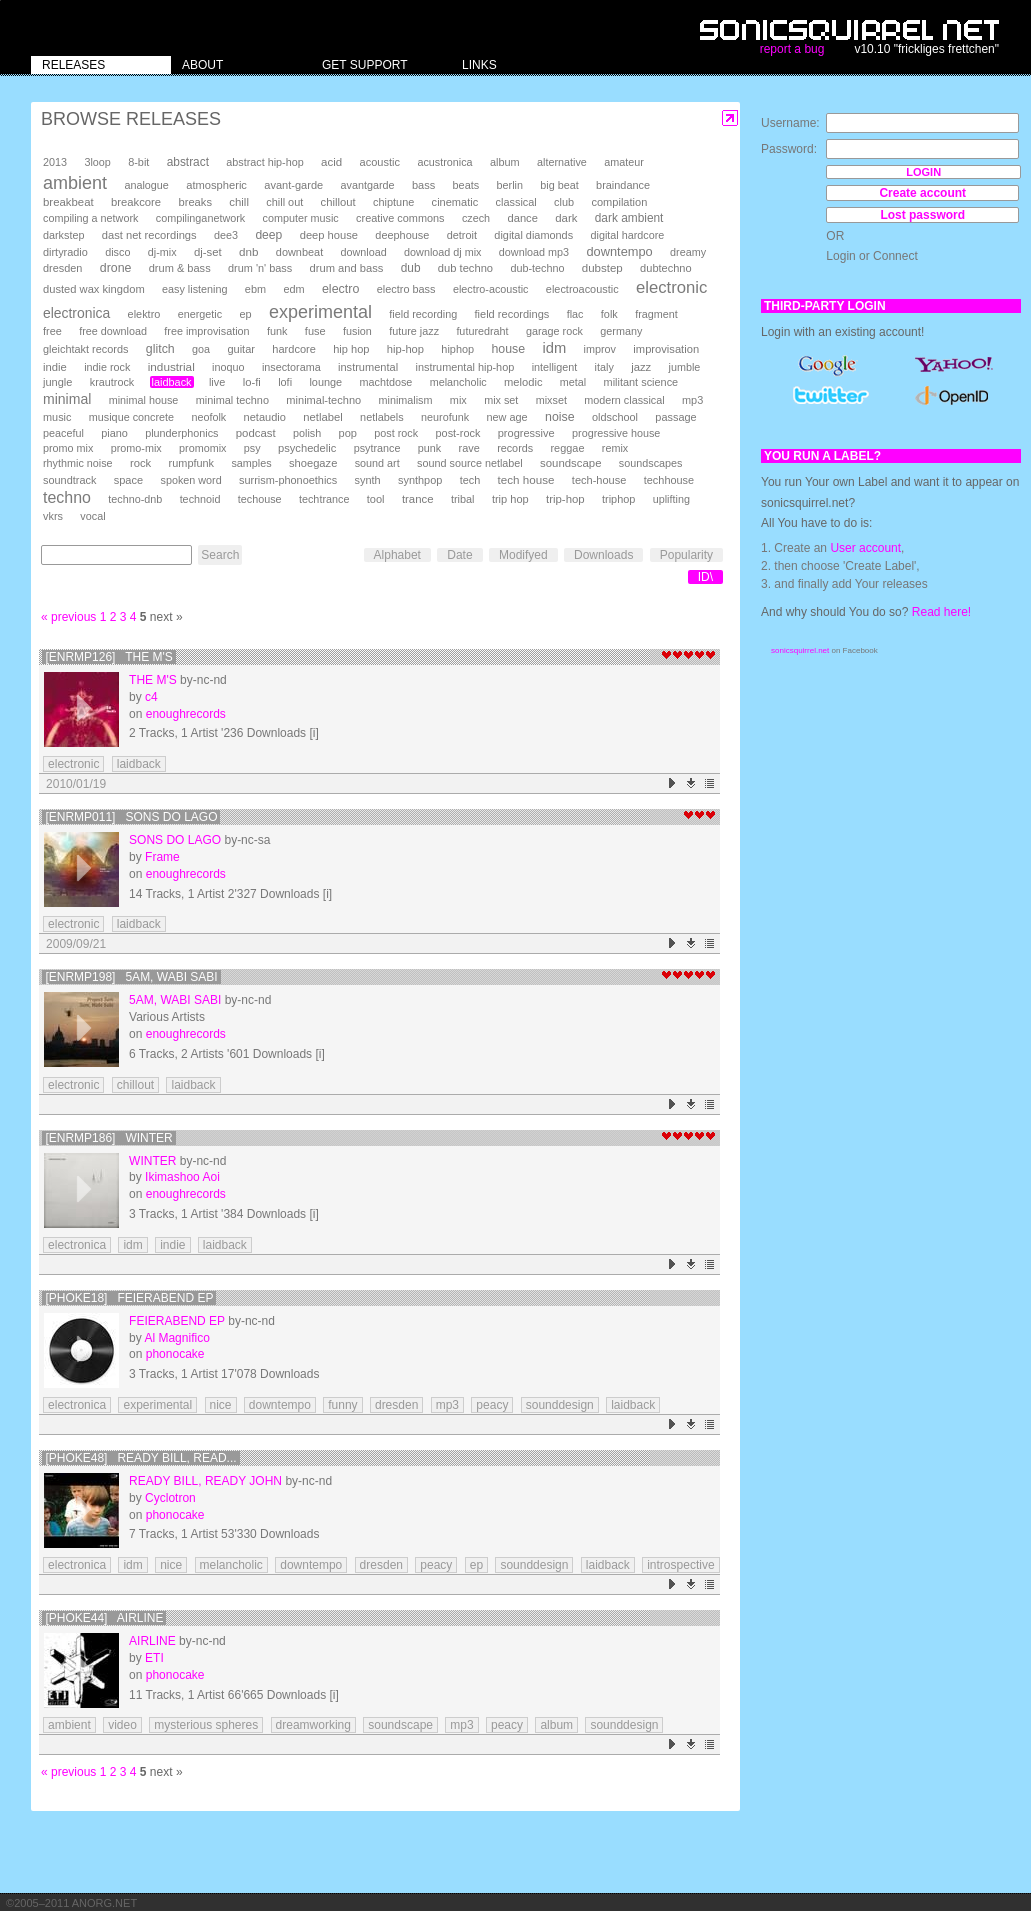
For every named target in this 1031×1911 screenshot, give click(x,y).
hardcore (294, 349)
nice (221, 1405)
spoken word (190, 480)
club (564, 202)
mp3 (692, 400)
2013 (55, 162)
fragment (656, 314)
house (508, 349)
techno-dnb (135, 499)
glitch (160, 349)
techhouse (669, 480)
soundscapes (651, 463)
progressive (526, 433)
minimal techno (232, 400)
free (52, 331)
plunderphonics (181, 433)
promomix (202, 448)
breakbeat (68, 202)
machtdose (386, 382)
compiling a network (90, 218)
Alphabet (397, 555)
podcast (256, 433)
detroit (462, 235)
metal (573, 382)
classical (516, 202)
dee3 (226, 235)
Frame (162, 857)
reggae (567, 448)
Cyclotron (170, 1498)
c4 (151, 697)
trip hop (510, 499)
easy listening (194, 289)
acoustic (380, 162)
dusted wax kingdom (94, 289)
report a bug (792, 49)
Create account (922, 193)
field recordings (512, 314)
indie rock (107, 367)
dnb (248, 251)
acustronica (444, 162)
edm (293, 289)
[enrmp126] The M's (108, 657)
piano (114, 433)
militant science (641, 382)
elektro (144, 314)
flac (575, 314)
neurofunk (445, 417)
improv (600, 349)
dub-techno (537, 268)
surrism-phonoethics (288, 480)
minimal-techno (323, 400)
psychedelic (307, 448)
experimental (320, 312)
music (57, 417)
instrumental (368, 367)
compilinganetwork (200, 218)
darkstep (63, 235)
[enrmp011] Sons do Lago (131, 817)
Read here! (941, 612)
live (217, 382)
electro (340, 289)
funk (277, 331)
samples (251, 463)
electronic (671, 287)
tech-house (599, 480)
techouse (260, 499)
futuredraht (482, 331)
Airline (152, 1641)
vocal (92, 516)
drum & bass (180, 268)
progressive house (616, 433)
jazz (641, 367)
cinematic (455, 202)
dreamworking (313, 1725)
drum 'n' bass (260, 268)
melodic (523, 382)
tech (470, 480)
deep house (329, 235)
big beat (559, 185)
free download (113, 331)
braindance (623, 185)
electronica (76, 313)
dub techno (465, 268)
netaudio (265, 417)
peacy (492, 1405)
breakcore (136, 202)
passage (675, 417)
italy (604, 367)
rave (469, 448)
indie (55, 367)
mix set (501, 400)
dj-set (208, 252)
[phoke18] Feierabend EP (129, 1298)
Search (220, 555)
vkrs (53, 516)
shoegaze (313, 463)
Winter (152, 1161)
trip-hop (565, 499)
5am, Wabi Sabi (175, 1000)
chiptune (393, 202)
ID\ (705, 577)
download (364, 252)
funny (342, 1405)
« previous (68, 617)
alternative (562, 162)
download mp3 (534, 252)
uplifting (671, 499)
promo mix (68, 448)
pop (348, 433)
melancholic (458, 382)
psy (252, 448)
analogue (146, 185)
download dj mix (442, 252)
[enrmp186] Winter (108, 1138)
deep (268, 235)
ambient (75, 183)
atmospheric (216, 185)
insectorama (291, 367)
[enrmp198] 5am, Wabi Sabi (131, 977)
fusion (357, 331)
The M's (153, 680)
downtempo (619, 251)
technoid (200, 499)
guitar (241, 349)
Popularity (686, 555)
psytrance (377, 448)
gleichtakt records (85, 349)
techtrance (324, 499)
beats (466, 185)
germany (621, 331)
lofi (285, 382)
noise (560, 417)
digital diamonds (533, 235)
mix (458, 400)
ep (245, 314)
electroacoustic (582, 289)
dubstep (602, 268)
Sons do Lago (175, 840)
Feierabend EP (177, 1321)
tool (376, 499)
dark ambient (629, 218)
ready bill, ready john (205, 1481)
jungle (57, 382)
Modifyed (523, 555)
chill (239, 202)
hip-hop (405, 349)
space (128, 480)
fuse (315, 331)
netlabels (382, 417)
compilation (619, 202)
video (122, 1725)
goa (201, 349)
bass (423, 185)
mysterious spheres (206, 1725)
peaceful (63, 433)
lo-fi (252, 382)
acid (331, 162)
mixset (551, 400)
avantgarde (368, 185)
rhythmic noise (78, 463)
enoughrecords (186, 714)
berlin (510, 185)
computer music (301, 218)
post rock (396, 433)
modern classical (624, 400)
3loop (97, 162)
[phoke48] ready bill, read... (140, 1458)
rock (140, 463)
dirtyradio (65, 252)
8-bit (138, 162)
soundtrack (69, 480)
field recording (423, 314)
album (505, 162)
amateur (624, 162)
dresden (62, 268)
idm (554, 348)
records (515, 448)
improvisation (666, 349)
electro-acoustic (491, 289)
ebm (255, 289)
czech (476, 218)
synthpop (420, 480)
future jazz (414, 331)
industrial (171, 366)
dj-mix (162, 252)
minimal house (144, 400)
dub (411, 268)
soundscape (570, 463)
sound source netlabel (470, 463)
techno (67, 497)
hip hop (351, 349)
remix (615, 448)
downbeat (299, 252)
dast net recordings (149, 235)
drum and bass (347, 268)
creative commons (400, 218)
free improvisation (206, 331)
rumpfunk (191, 463)
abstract (188, 162)
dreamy (688, 252)
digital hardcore (628, 235)
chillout (338, 202)
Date (459, 555)
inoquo (228, 367)
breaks (195, 202)
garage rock (554, 331)
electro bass (406, 289)
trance (418, 499)
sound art (377, 463)
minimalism (406, 400)
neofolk (208, 417)
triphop (618, 499)
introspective (680, 1565)
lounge (325, 382)
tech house (526, 479)
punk (429, 448)
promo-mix (136, 448)
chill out (284, 202)
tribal (463, 499)
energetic (200, 314)
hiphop (457, 349)
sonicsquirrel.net (800, 650)
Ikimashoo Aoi (182, 1177)
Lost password (922, 215)
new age (506, 417)
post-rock (458, 433)
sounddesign (560, 1405)
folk (609, 314)
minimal (67, 399)
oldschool (615, 417)
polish (307, 433)
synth (368, 480)
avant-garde (293, 185)
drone (116, 268)
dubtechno (666, 268)
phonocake (175, 1354)
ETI (154, 1658)
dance (522, 218)
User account (865, 548)
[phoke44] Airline (104, 1618)
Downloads (603, 555)
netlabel (322, 417)
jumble (685, 367)
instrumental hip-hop (464, 367)
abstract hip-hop (264, 162)
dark (566, 218)
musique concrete (131, 417)
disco (117, 252)
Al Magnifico (176, 1338)
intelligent (555, 367)
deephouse (402, 235)
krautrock (112, 382)
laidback (172, 382)
